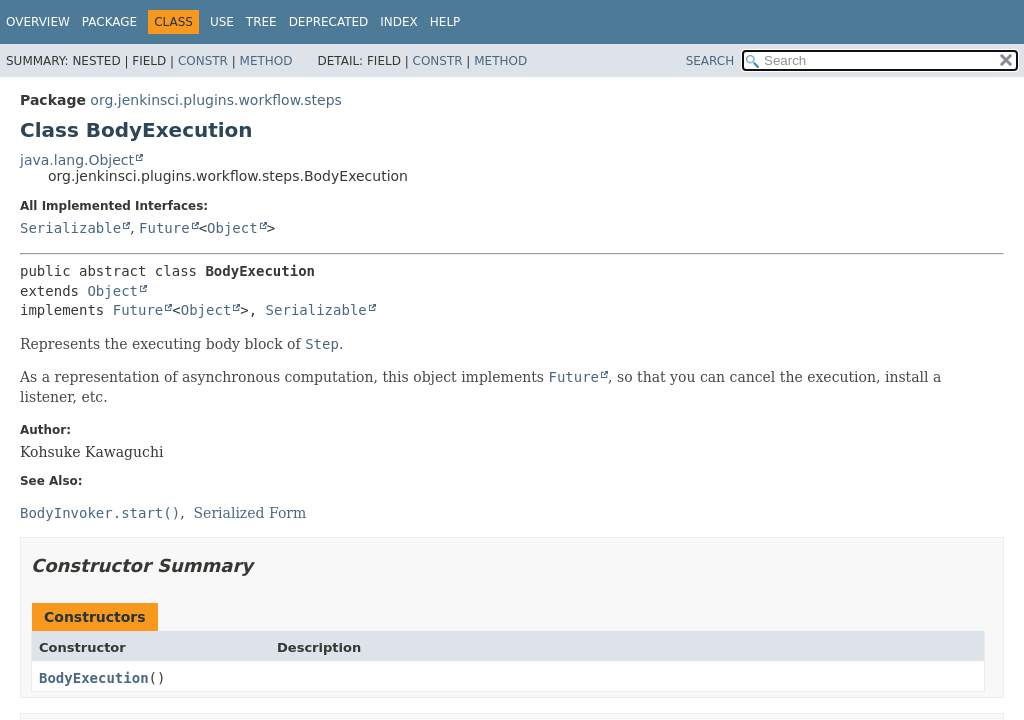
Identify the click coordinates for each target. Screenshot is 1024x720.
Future (164, 228)
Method (266, 61)
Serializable (70, 228)
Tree (261, 22)
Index (399, 22)
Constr (203, 61)
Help (445, 22)
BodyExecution (94, 678)
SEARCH (710, 61)
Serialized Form (250, 513)
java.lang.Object (77, 160)
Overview (38, 22)
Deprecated (329, 22)
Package (109, 22)
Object (232, 228)
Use (222, 22)
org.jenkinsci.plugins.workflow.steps (216, 100)
